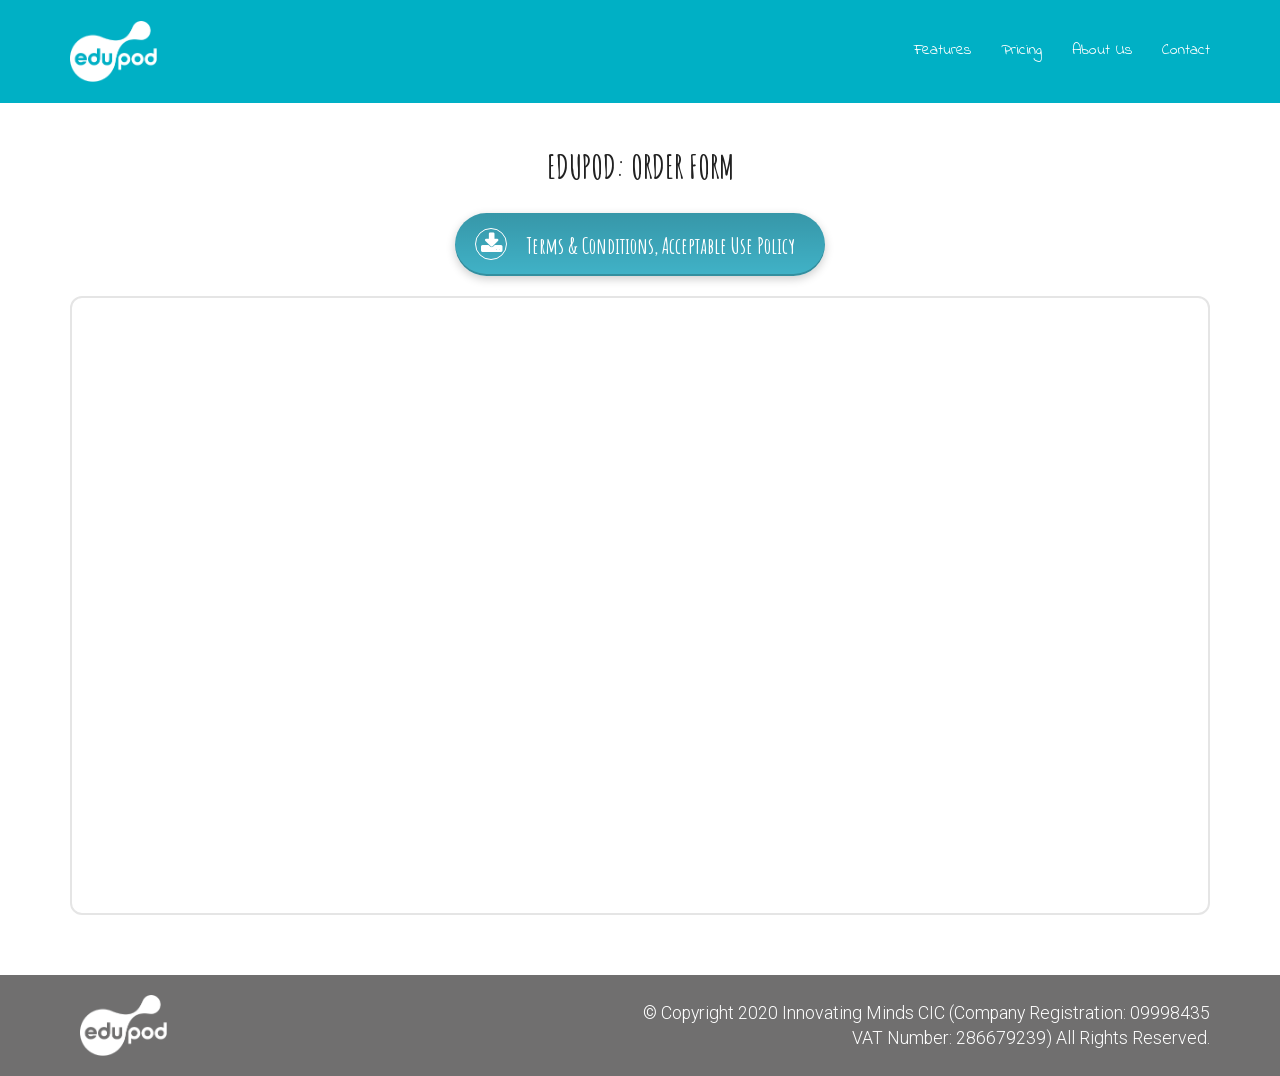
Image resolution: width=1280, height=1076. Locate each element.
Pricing (1021, 50)
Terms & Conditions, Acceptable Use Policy (635, 244)
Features (942, 50)
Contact (1186, 50)
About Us (1102, 50)
